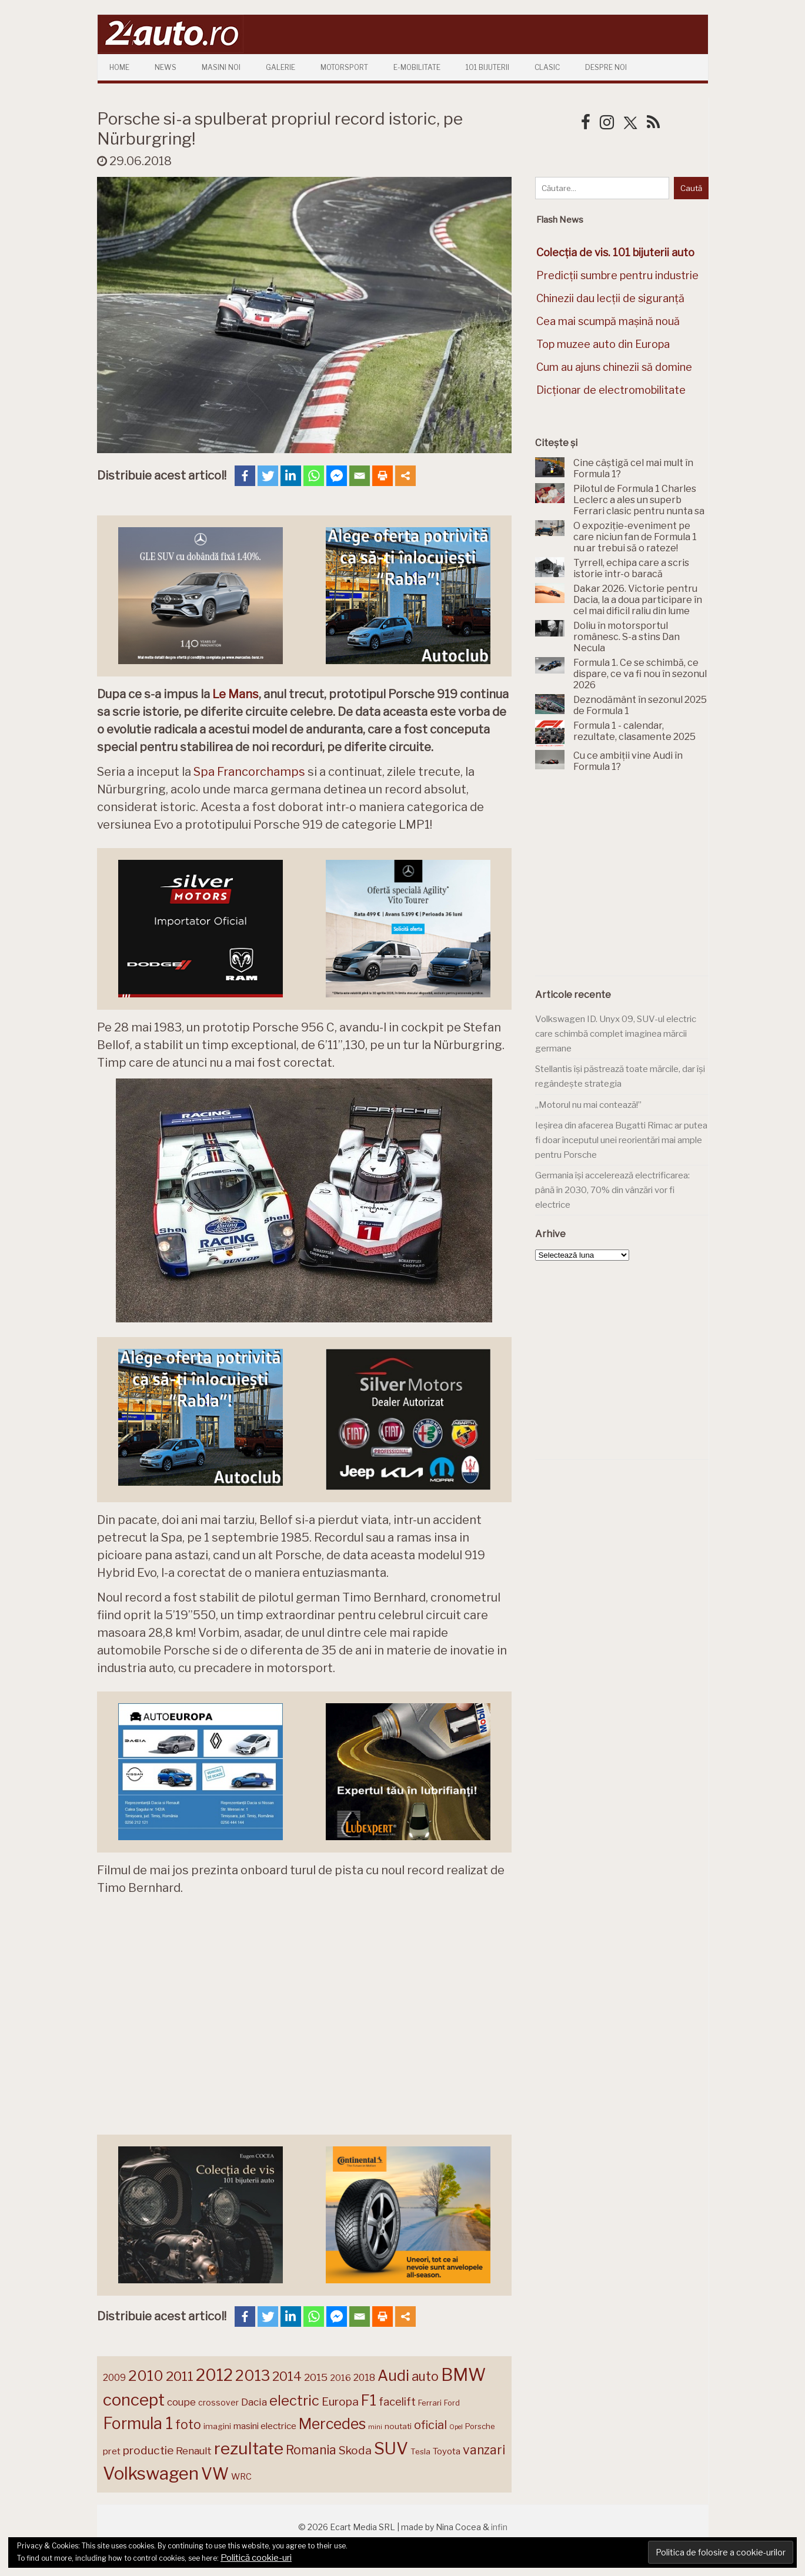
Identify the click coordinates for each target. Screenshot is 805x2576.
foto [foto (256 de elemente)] (188, 2424)
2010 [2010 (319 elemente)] (145, 2375)
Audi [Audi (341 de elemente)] (393, 2375)
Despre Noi (606, 67)
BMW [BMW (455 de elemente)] (463, 2374)
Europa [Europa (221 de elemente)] (340, 2401)
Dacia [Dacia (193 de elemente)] (254, 2402)
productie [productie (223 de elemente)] (148, 2450)
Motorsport (344, 67)
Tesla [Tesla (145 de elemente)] (420, 2451)
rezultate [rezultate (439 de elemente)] (248, 2448)
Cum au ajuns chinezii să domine (614, 367)
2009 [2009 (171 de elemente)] (114, 2377)
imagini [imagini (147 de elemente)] (217, 2426)
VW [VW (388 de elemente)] (215, 2474)
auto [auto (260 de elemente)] (425, 2376)
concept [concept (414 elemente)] (134, 2400)
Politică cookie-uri (256, 2557)
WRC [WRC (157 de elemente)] (241, 2476)
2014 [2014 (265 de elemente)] (287, 2376)
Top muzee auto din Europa (603, 344)
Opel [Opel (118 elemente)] (456, 2427)
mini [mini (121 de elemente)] (375, 2427)
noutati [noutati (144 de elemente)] (398, 2426)
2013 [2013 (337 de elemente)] (252, 2375)
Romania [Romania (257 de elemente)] (311, 2450)
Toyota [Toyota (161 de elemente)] (446, 2451)
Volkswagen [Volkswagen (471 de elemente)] (151, 2473)
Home (119, 67)
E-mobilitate (416, 67)
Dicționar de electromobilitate (611, 390)
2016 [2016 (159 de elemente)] (340, 2378)
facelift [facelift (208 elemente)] (397, 2401)
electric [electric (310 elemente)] (294, 2400)
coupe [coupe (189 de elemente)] (181, 2402)
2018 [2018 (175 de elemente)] (364, 2377)
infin (499, 2527)
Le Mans (235, 694)
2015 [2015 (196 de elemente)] (316, 2377)
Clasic (547, 67)
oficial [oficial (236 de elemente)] (430, 2425)
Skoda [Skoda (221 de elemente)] (355, 2450)
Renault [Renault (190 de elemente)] (194, 2451)
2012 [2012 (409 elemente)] (214, 2375)
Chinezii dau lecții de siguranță (610, 298)
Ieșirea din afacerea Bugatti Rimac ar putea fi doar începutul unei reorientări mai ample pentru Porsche (621, 1140)
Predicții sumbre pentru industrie (617, 275)
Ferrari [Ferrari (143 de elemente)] (430, 2402)
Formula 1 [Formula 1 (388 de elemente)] (138, 2423)
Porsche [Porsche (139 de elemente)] (480, 2426)
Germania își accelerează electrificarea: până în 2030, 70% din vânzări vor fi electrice (612, 1190)
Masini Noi (221, 67)
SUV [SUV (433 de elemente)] (391, 2448)
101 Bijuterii (487, 67)
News (165, 67)
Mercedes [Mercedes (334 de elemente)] (332, 2424)
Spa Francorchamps (249, 772)
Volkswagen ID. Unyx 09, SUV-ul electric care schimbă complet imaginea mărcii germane (615, 1033)
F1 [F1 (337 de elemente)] (368, 2400)
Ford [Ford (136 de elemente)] (452, 2403)
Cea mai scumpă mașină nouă (608, 321)
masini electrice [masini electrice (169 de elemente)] (264, 2425)
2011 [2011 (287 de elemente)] (179, 2376)
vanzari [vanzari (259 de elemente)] (484, 2450)
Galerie (280, 67)
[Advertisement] (623, 881)
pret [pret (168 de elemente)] (112, 2451)
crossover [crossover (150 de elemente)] (218, 2402)
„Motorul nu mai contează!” (588, 1105)
